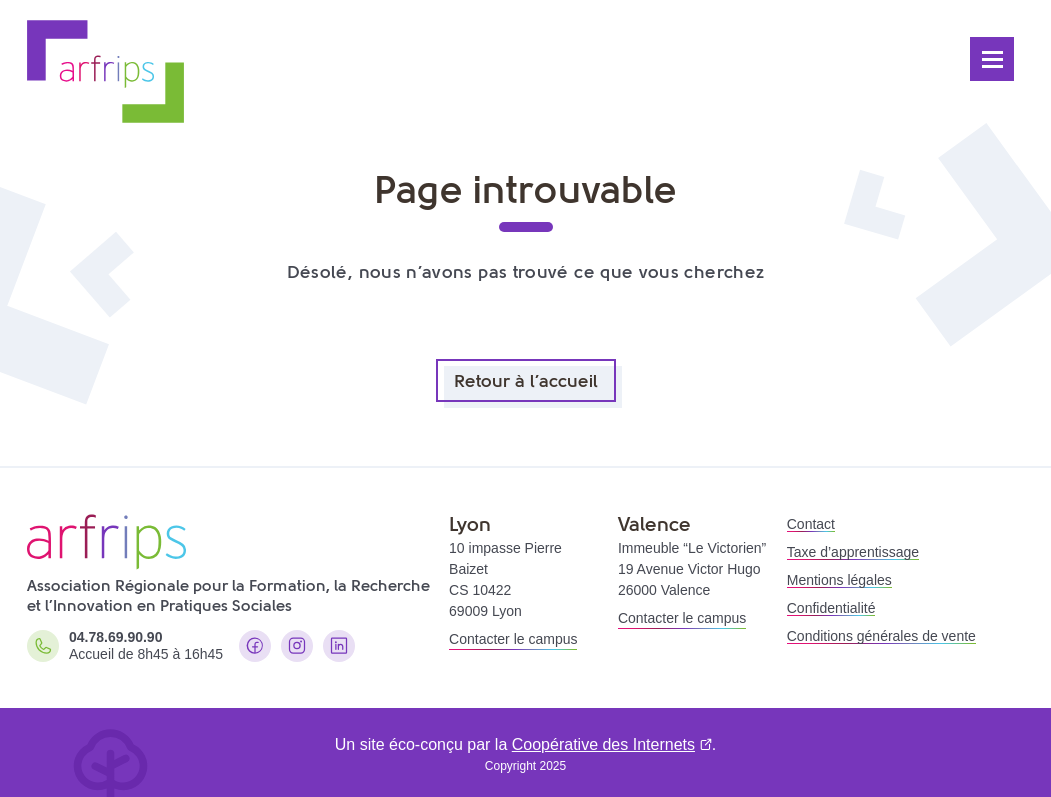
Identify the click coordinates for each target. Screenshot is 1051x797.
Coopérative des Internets (603, 744)
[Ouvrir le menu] (992, 59)
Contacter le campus (513, 639)
